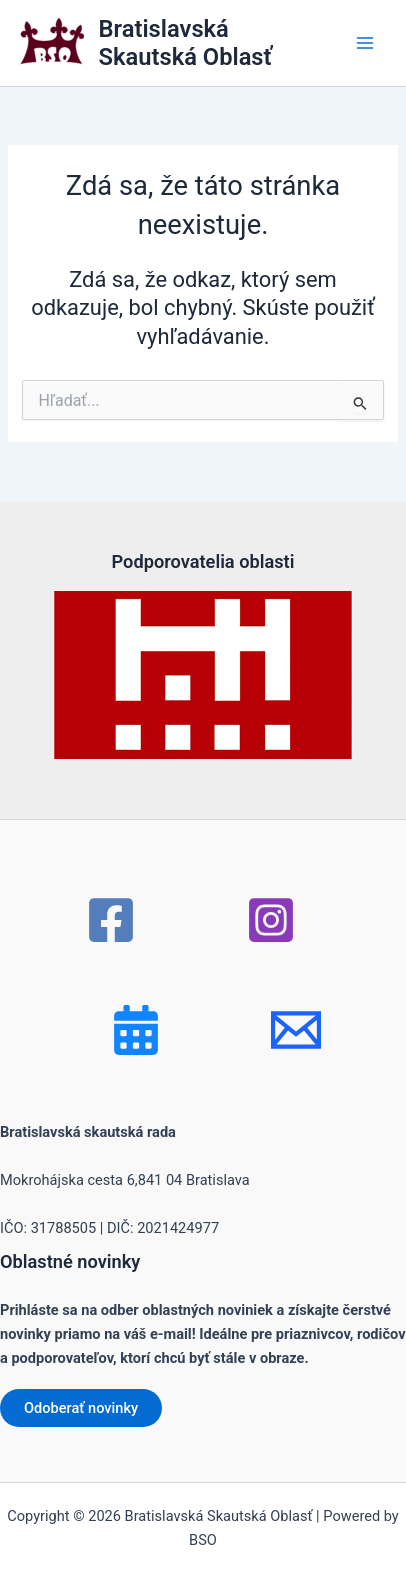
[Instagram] (271, 920)
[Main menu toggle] (365, 43)
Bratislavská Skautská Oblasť (185, 43)
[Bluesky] (136, 1030)
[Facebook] (111, 920)
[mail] (296, 1030)
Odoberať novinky (81, 1408)
